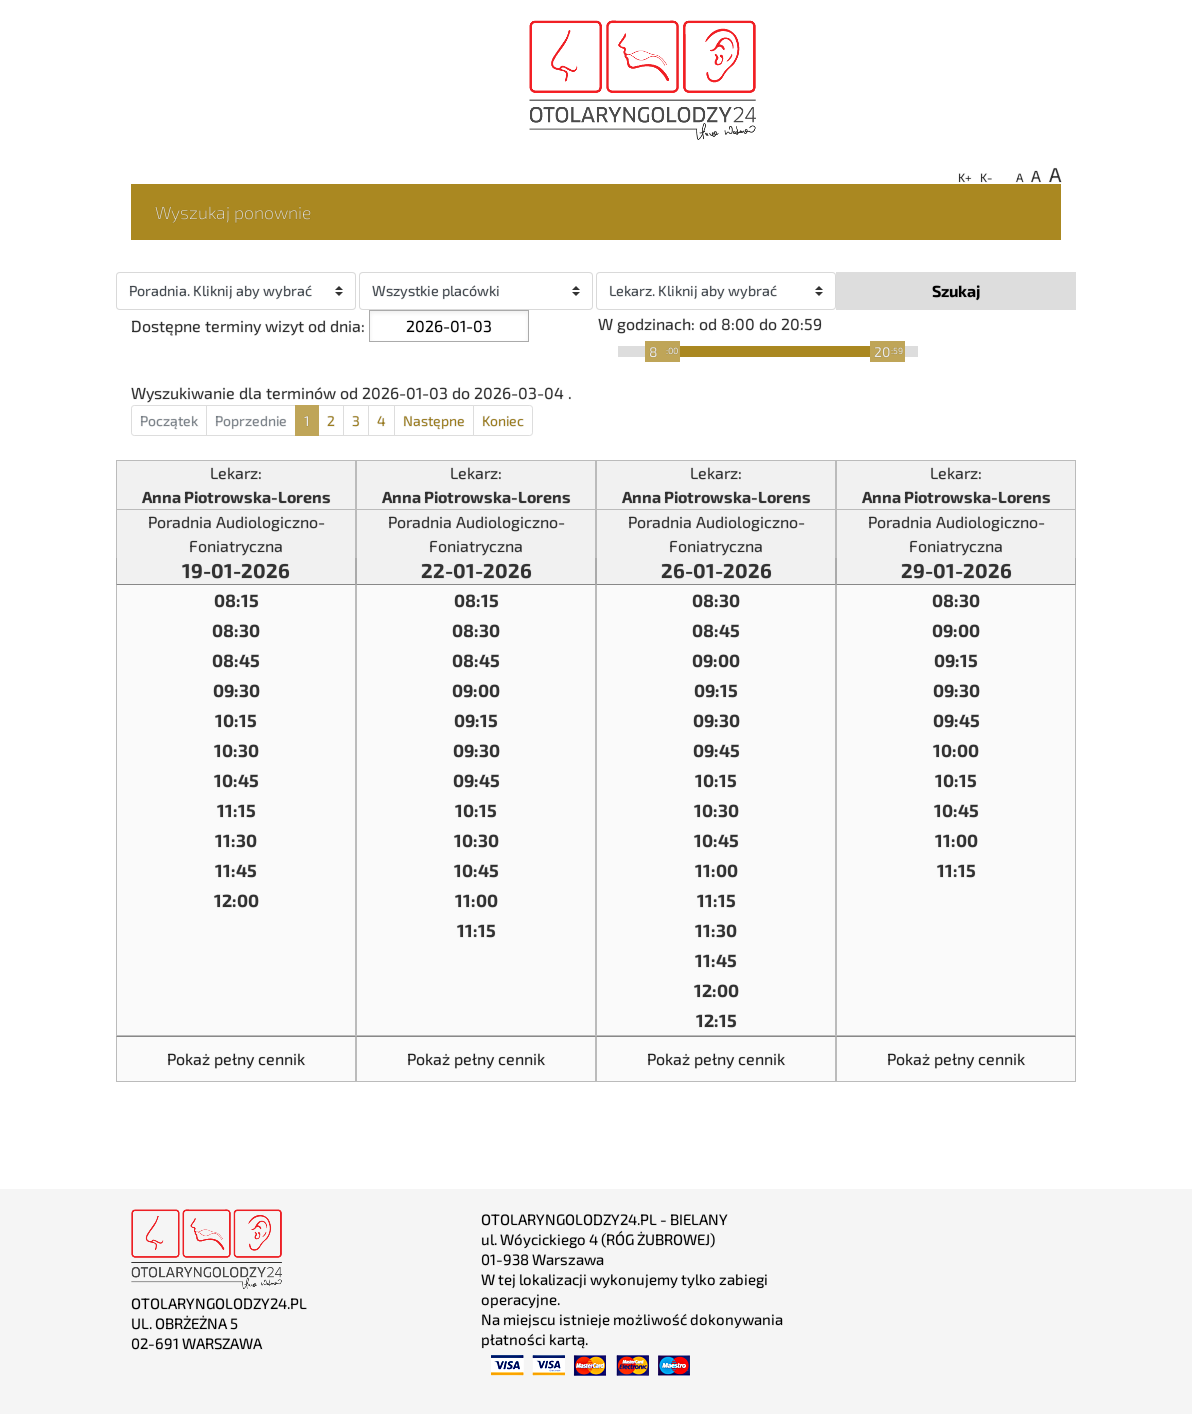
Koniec (503, 420)
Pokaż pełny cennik (236, 1058)
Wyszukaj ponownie (233, 211)
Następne (434, 420)
